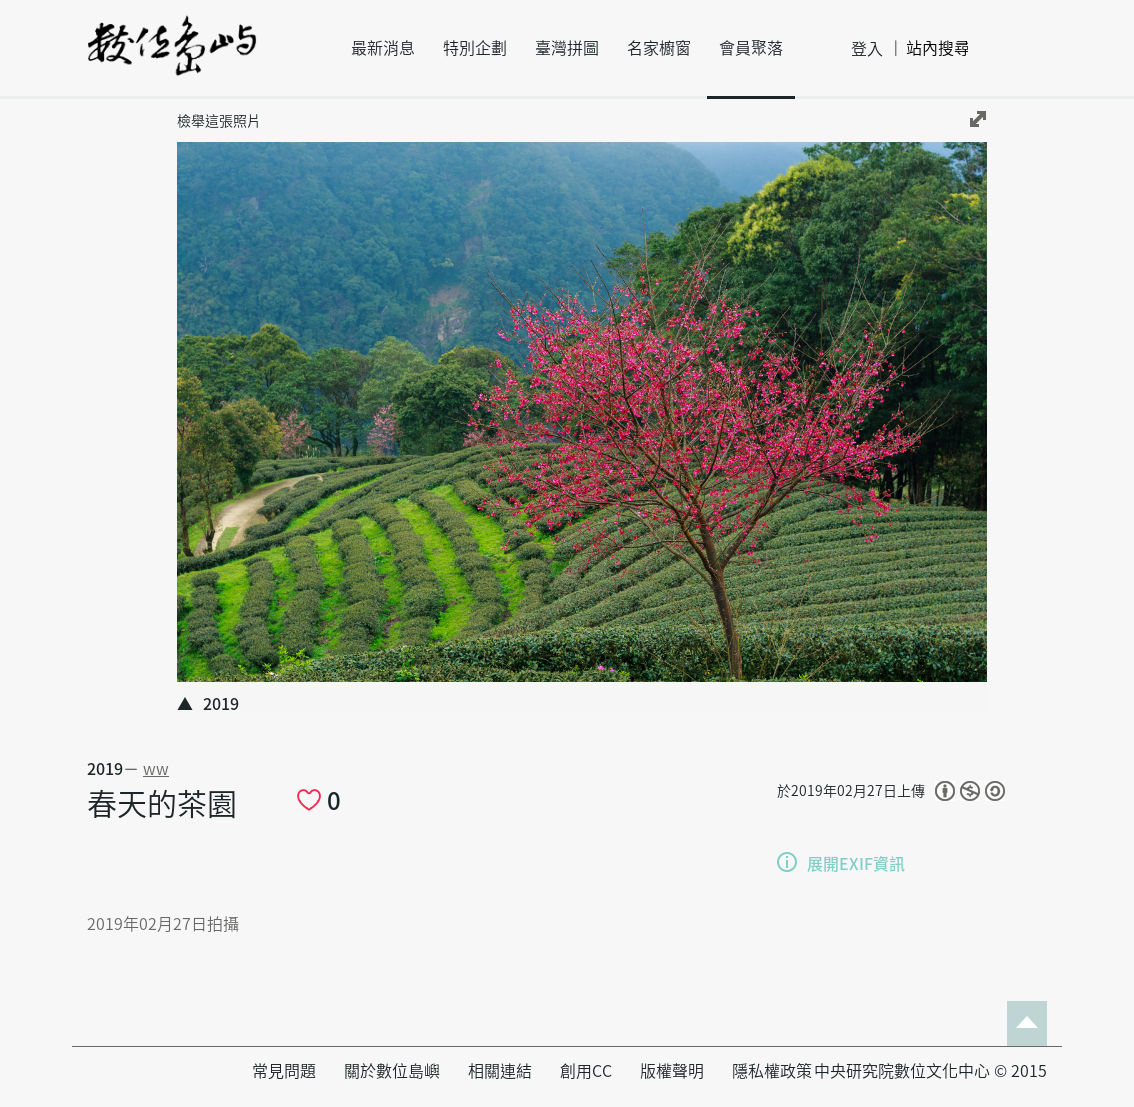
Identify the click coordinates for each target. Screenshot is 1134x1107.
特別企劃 (475, 48)
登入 (867, 49)
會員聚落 (751, 48)
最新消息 (383, 48)
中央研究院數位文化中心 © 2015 (930, 1071)
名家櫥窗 (659, 48)
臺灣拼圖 (567, 48)
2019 (105, 769)
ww (156, 769)
